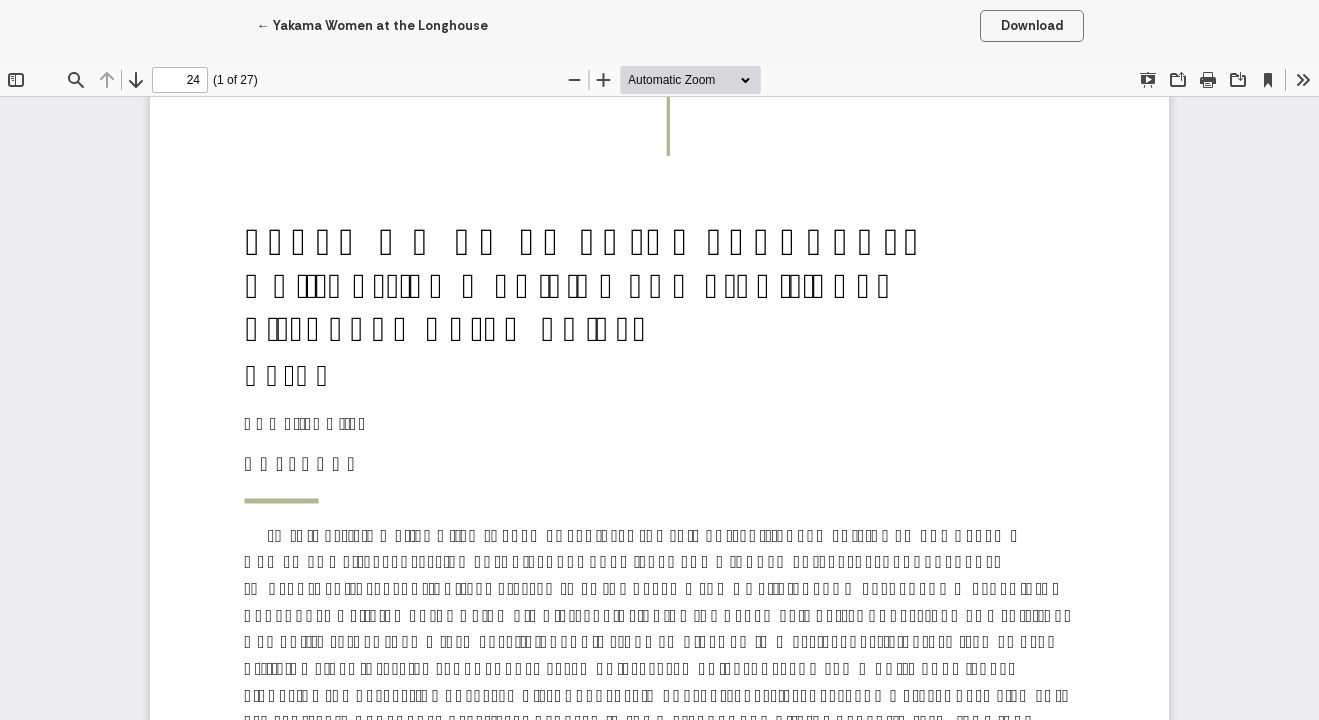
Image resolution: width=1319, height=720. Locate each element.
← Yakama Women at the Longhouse (372, 24)
